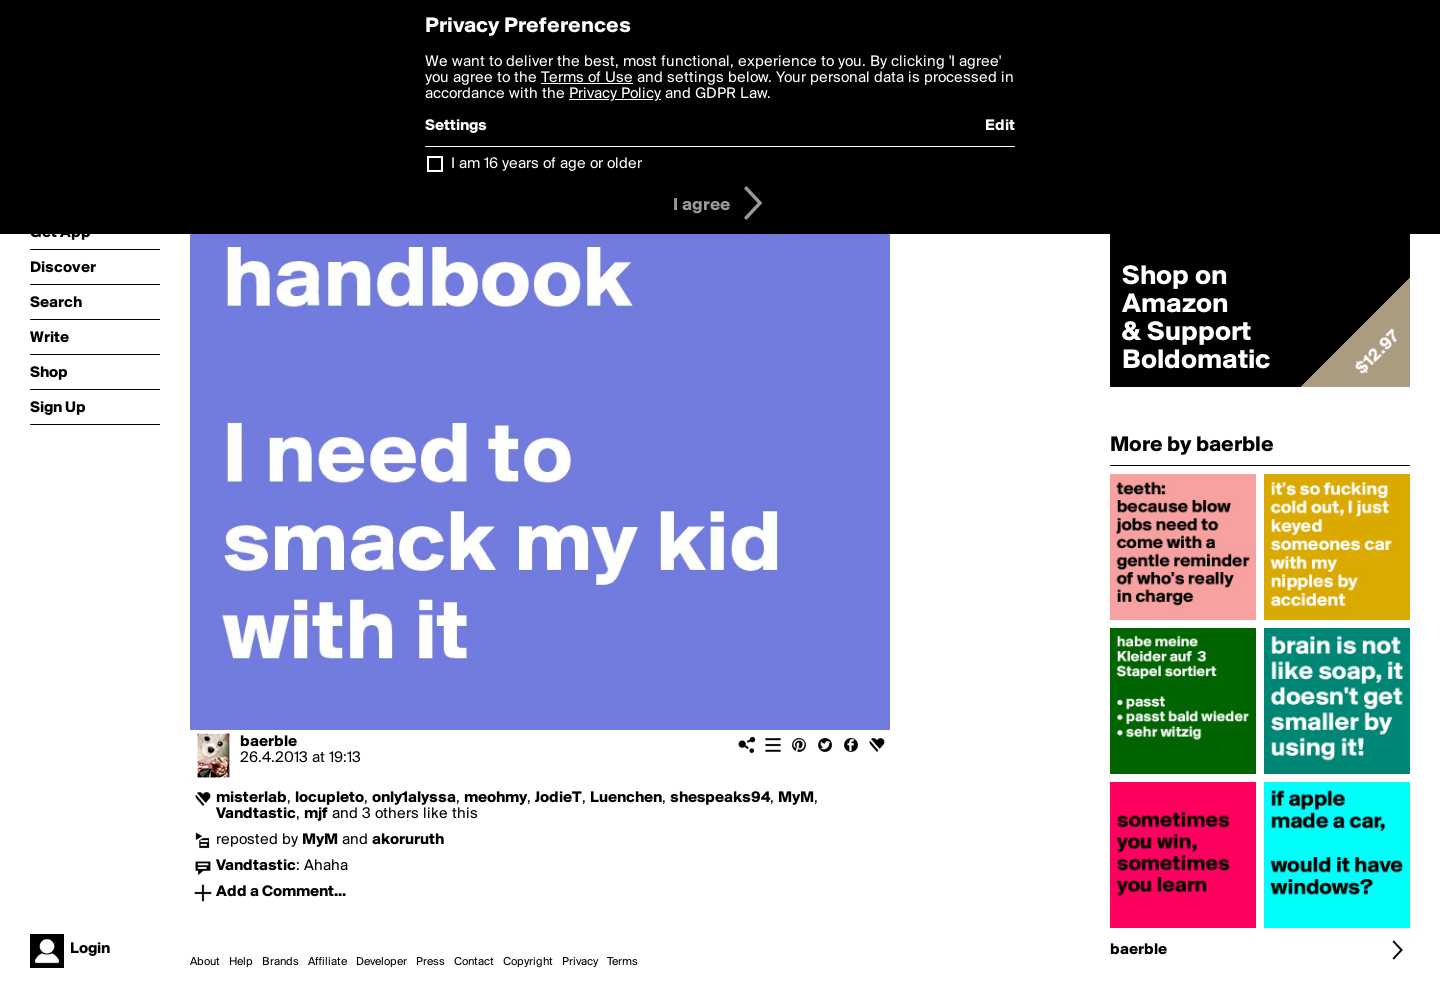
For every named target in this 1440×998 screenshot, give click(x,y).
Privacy (580, 962)
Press (430, 962)
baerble (268, 742)
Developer (381, 962)
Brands (280, 962)
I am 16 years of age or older (546, 164)
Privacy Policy (615, 94)
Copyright (528, 962)
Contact (474, 962)
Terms (622, 962)
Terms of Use (587, 78)
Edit (1000, 126)
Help (241, 962)
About (205, 962)
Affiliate (327, 962)
